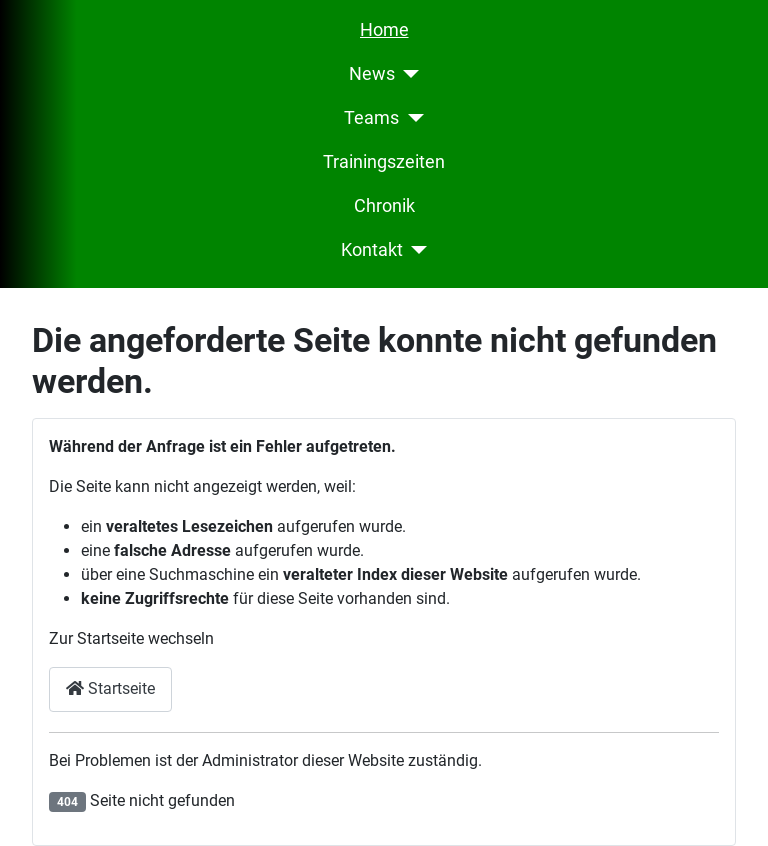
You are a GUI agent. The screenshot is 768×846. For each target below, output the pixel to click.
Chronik (384, 206)
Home (384, 30)
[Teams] (411, 118)
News (372, 74)
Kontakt (372, 250)
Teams (371, 118)
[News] (407, 74)
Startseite (110, 688)
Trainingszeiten (384, 162)
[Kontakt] (415, 250)
